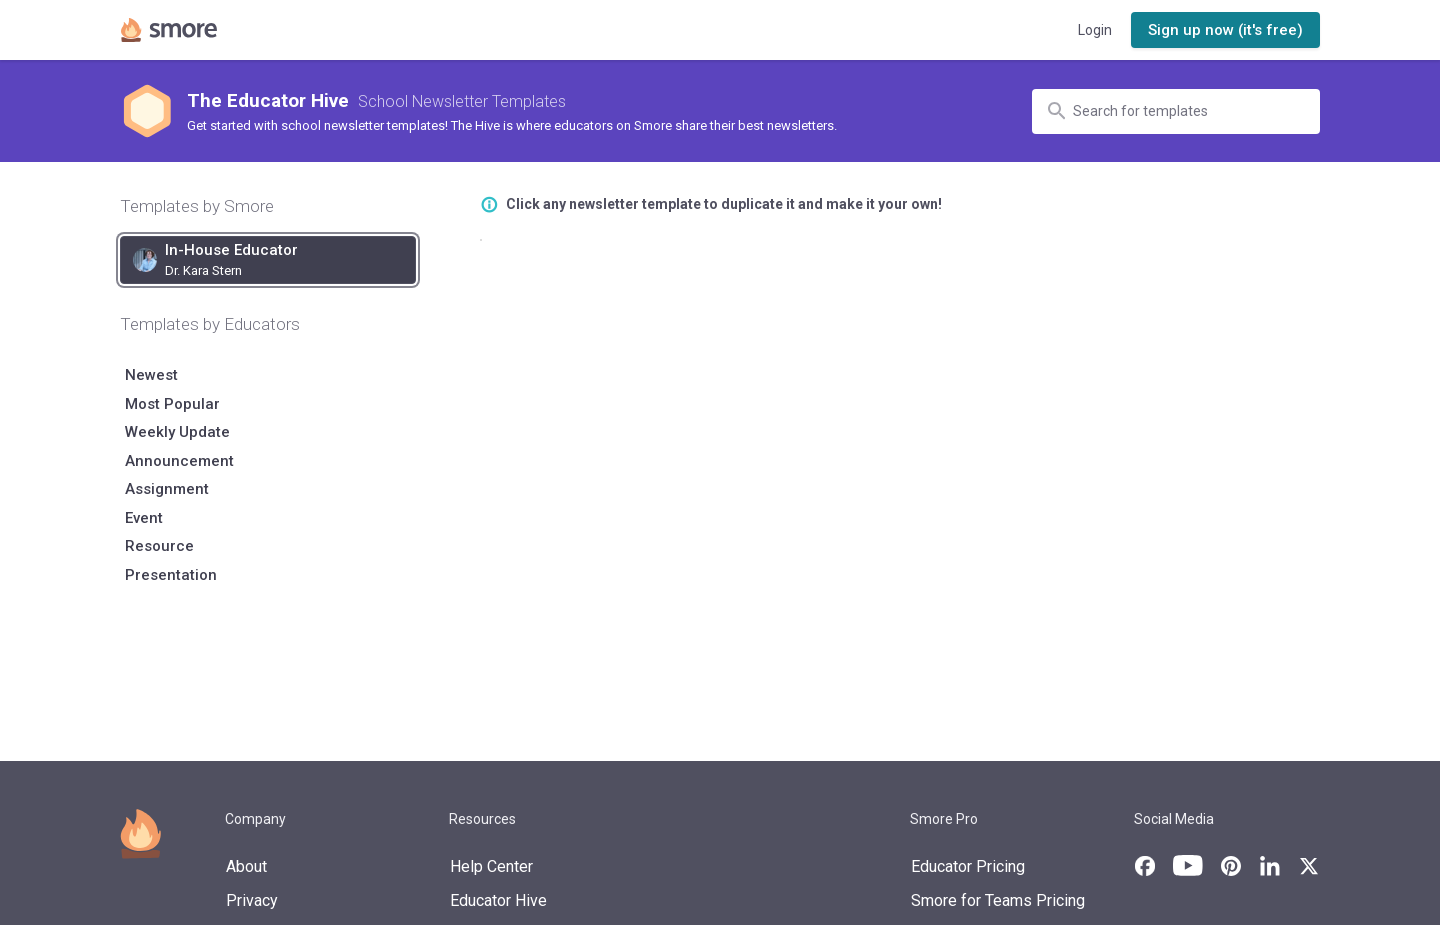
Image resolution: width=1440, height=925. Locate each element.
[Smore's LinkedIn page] (1270, 866)
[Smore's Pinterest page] (1231, 866)
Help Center (491, 866)
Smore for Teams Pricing (998, 900)
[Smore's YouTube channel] (1188, 865)
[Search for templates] (1184, 111)
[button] (1225, 30)
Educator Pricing (968, 866)
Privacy (252, 900)
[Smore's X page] (1309, 866)
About (246, 866)
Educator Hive (498, 900)
